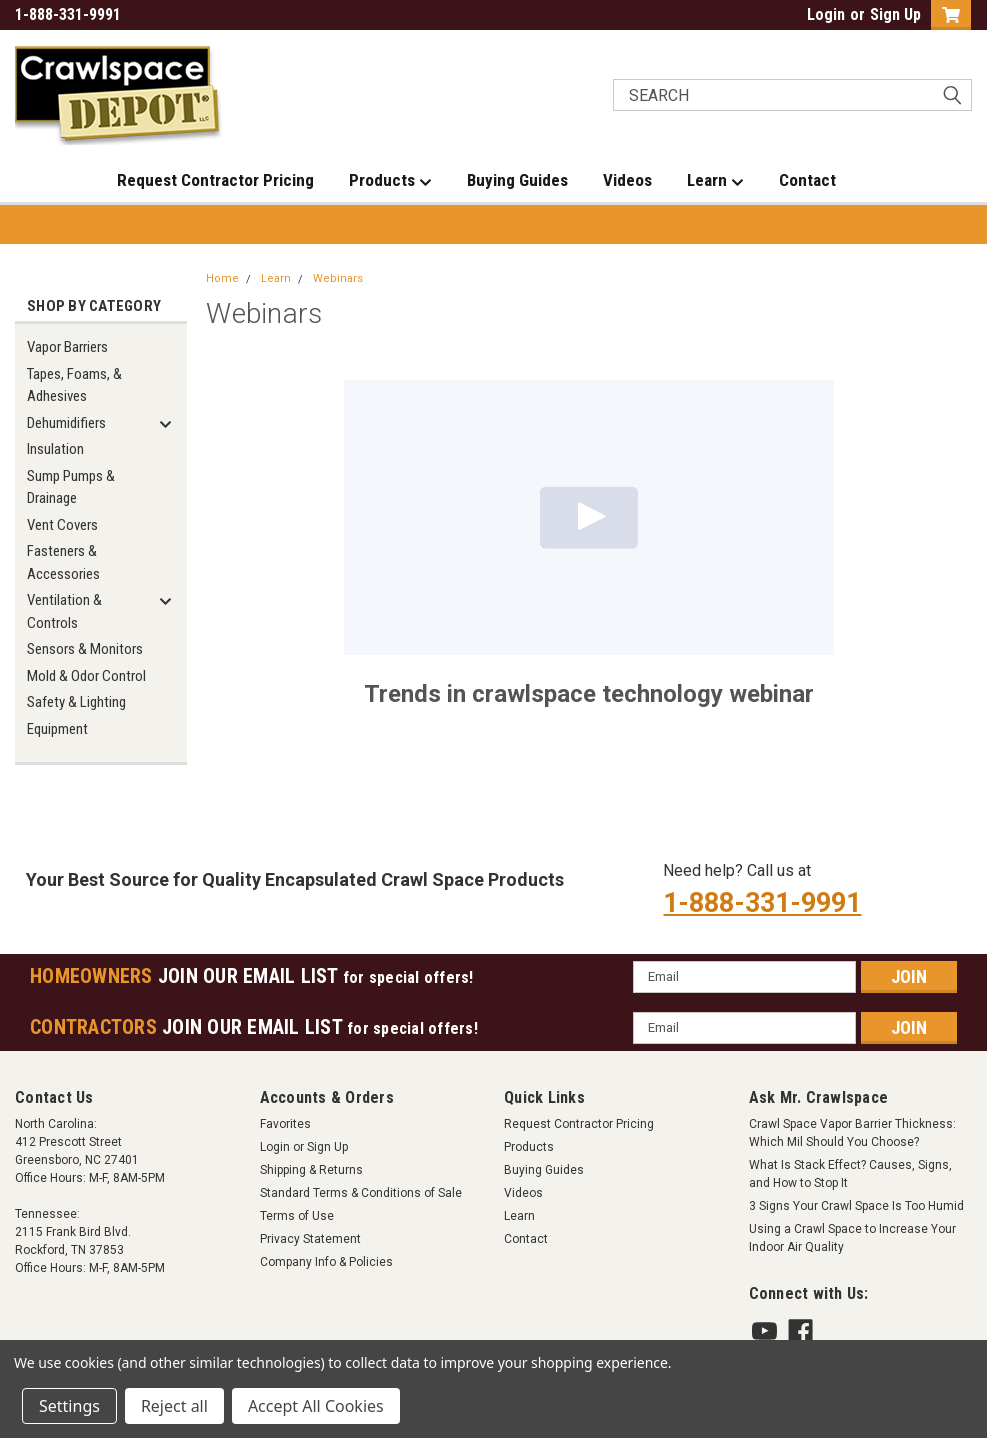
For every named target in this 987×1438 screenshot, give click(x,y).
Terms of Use (297, 1216)
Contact (807, 180)
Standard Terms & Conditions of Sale (361, 1193)
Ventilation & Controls (64, 611)
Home (222, 278)
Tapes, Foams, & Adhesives (74, 385)
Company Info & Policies (326, 1262)
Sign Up (895, 14)
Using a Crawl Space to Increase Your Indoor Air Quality (852, 1238)
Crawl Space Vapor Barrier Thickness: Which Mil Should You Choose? (852, 1133)
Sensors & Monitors (85, 649)
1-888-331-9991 (762, 903)
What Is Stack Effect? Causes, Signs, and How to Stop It (850, 1174)
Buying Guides (517, 180)
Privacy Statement (310, 1239)
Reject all (174, 1406)
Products (390, 181)
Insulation (55, 449)
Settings (69, 1406)
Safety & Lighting (76, 702)
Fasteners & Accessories (63, 562)
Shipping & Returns (311, 1170)
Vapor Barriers (67, 347)
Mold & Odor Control (86, 676)
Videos (627, 180)
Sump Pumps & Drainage (71, 487)
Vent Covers (62, 525)
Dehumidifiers (66, 423)
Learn (715, 181)
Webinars (338, 278)
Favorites (285, 1124)
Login (826, 14)
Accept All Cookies (316, 1406)
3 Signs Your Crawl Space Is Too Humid (856, 1206)
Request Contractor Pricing (215, 180)
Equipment (57, 729)
